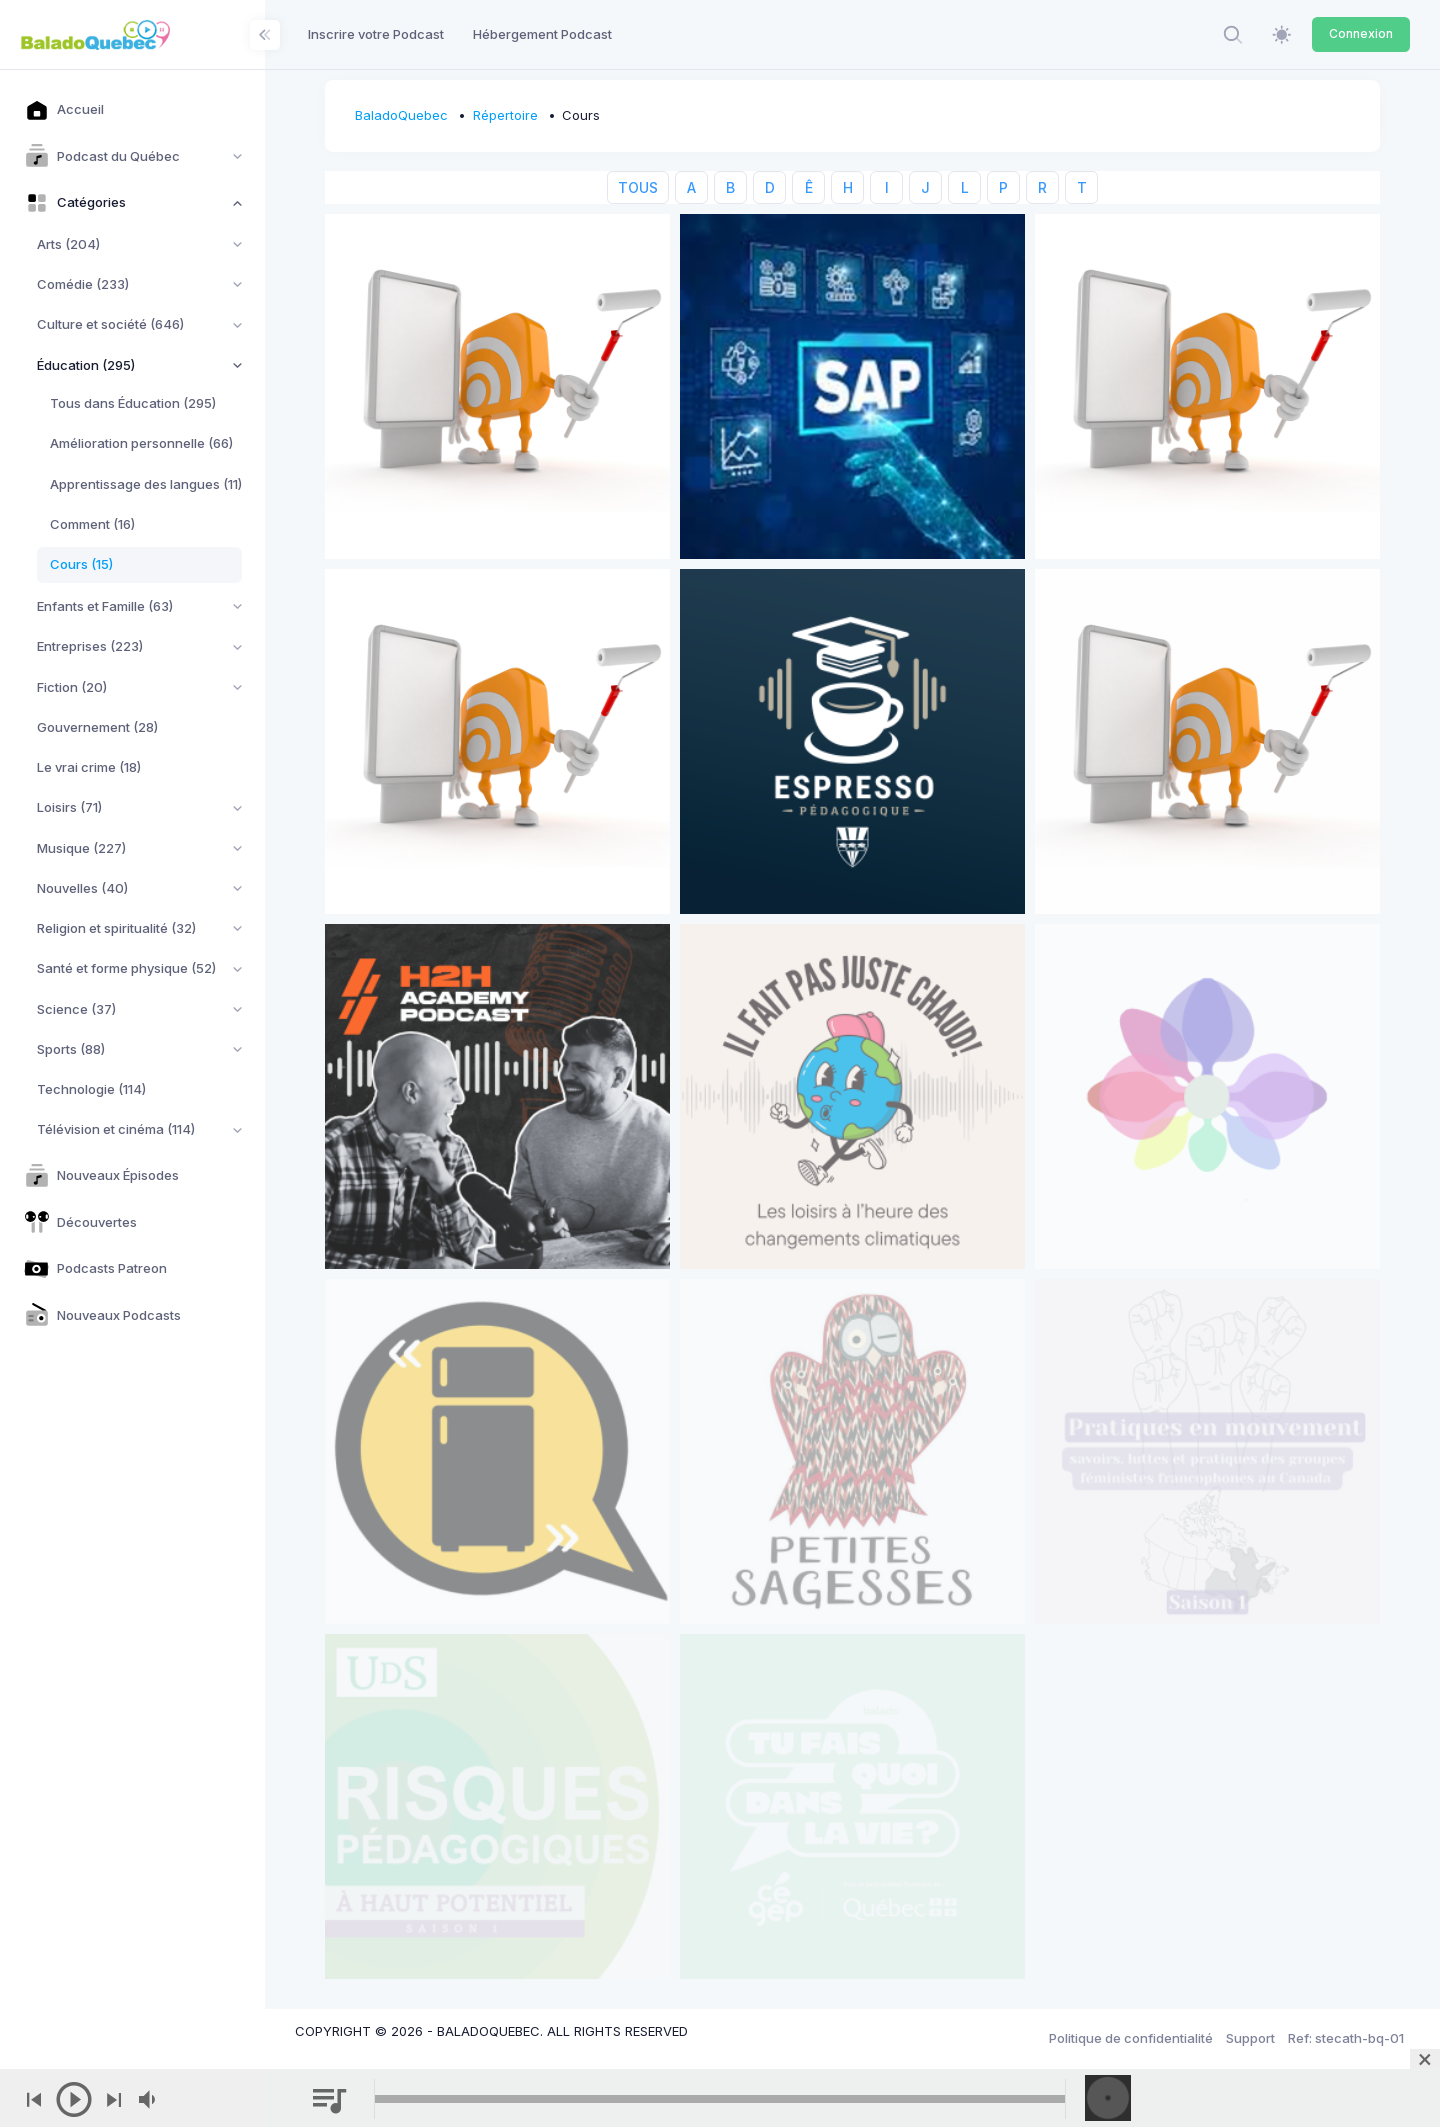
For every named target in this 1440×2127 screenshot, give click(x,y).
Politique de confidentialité (1131, 2038)
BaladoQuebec (401, 115)
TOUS (638, 187)
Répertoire (505, 115)
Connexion (1361, 33)
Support (1250, 2038)
